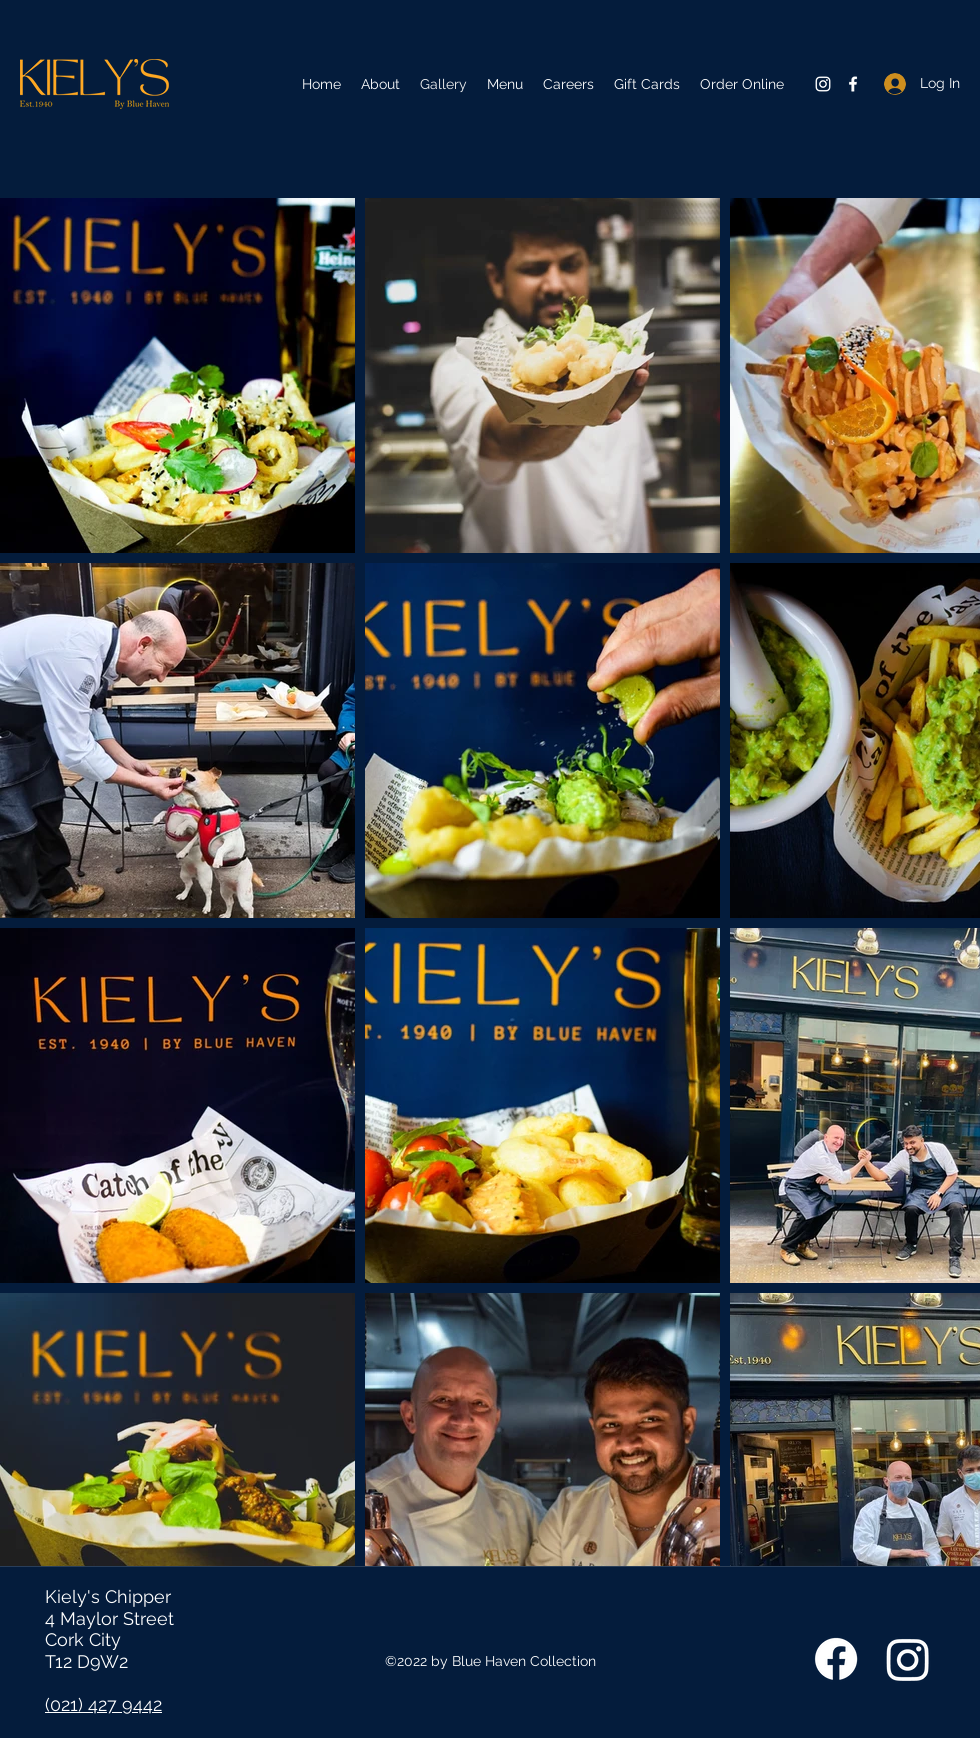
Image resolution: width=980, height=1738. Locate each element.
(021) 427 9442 (103, 1704)
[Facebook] (853, 84)
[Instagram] (823, 84)
